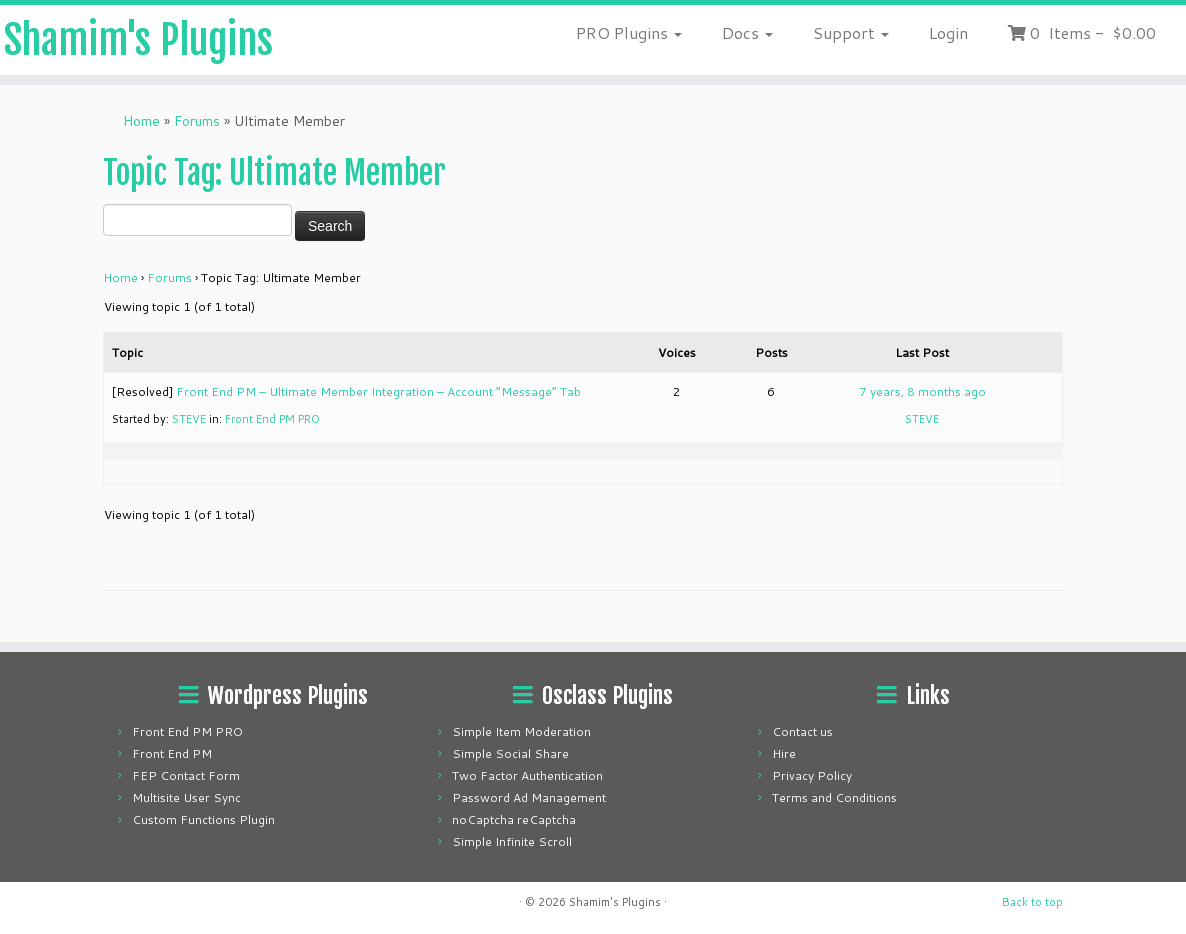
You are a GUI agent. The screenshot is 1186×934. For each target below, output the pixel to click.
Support (851, 32)
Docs (747, 32)
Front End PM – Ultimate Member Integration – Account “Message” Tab (378, 391)
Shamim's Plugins (138, 40)
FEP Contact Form (186, 775)
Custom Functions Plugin (203, 819)
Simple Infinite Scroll (512, 841)
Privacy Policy (812, 775)
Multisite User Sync (186, 797)
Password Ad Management (529, 797)
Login (948, 32)
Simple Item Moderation (521, 731)
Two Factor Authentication (527, 775)
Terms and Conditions (834, 797)
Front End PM (172, 753)
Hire (784, 753)
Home (141, 121)
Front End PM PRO (272, 419)
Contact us (802, 731)
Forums (197, 121)
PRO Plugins (629, 32)
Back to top (1032, 902)
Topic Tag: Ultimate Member (274, 173)
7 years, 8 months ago (922, 391)
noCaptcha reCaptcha (514, 819)
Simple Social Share (510, 753)
